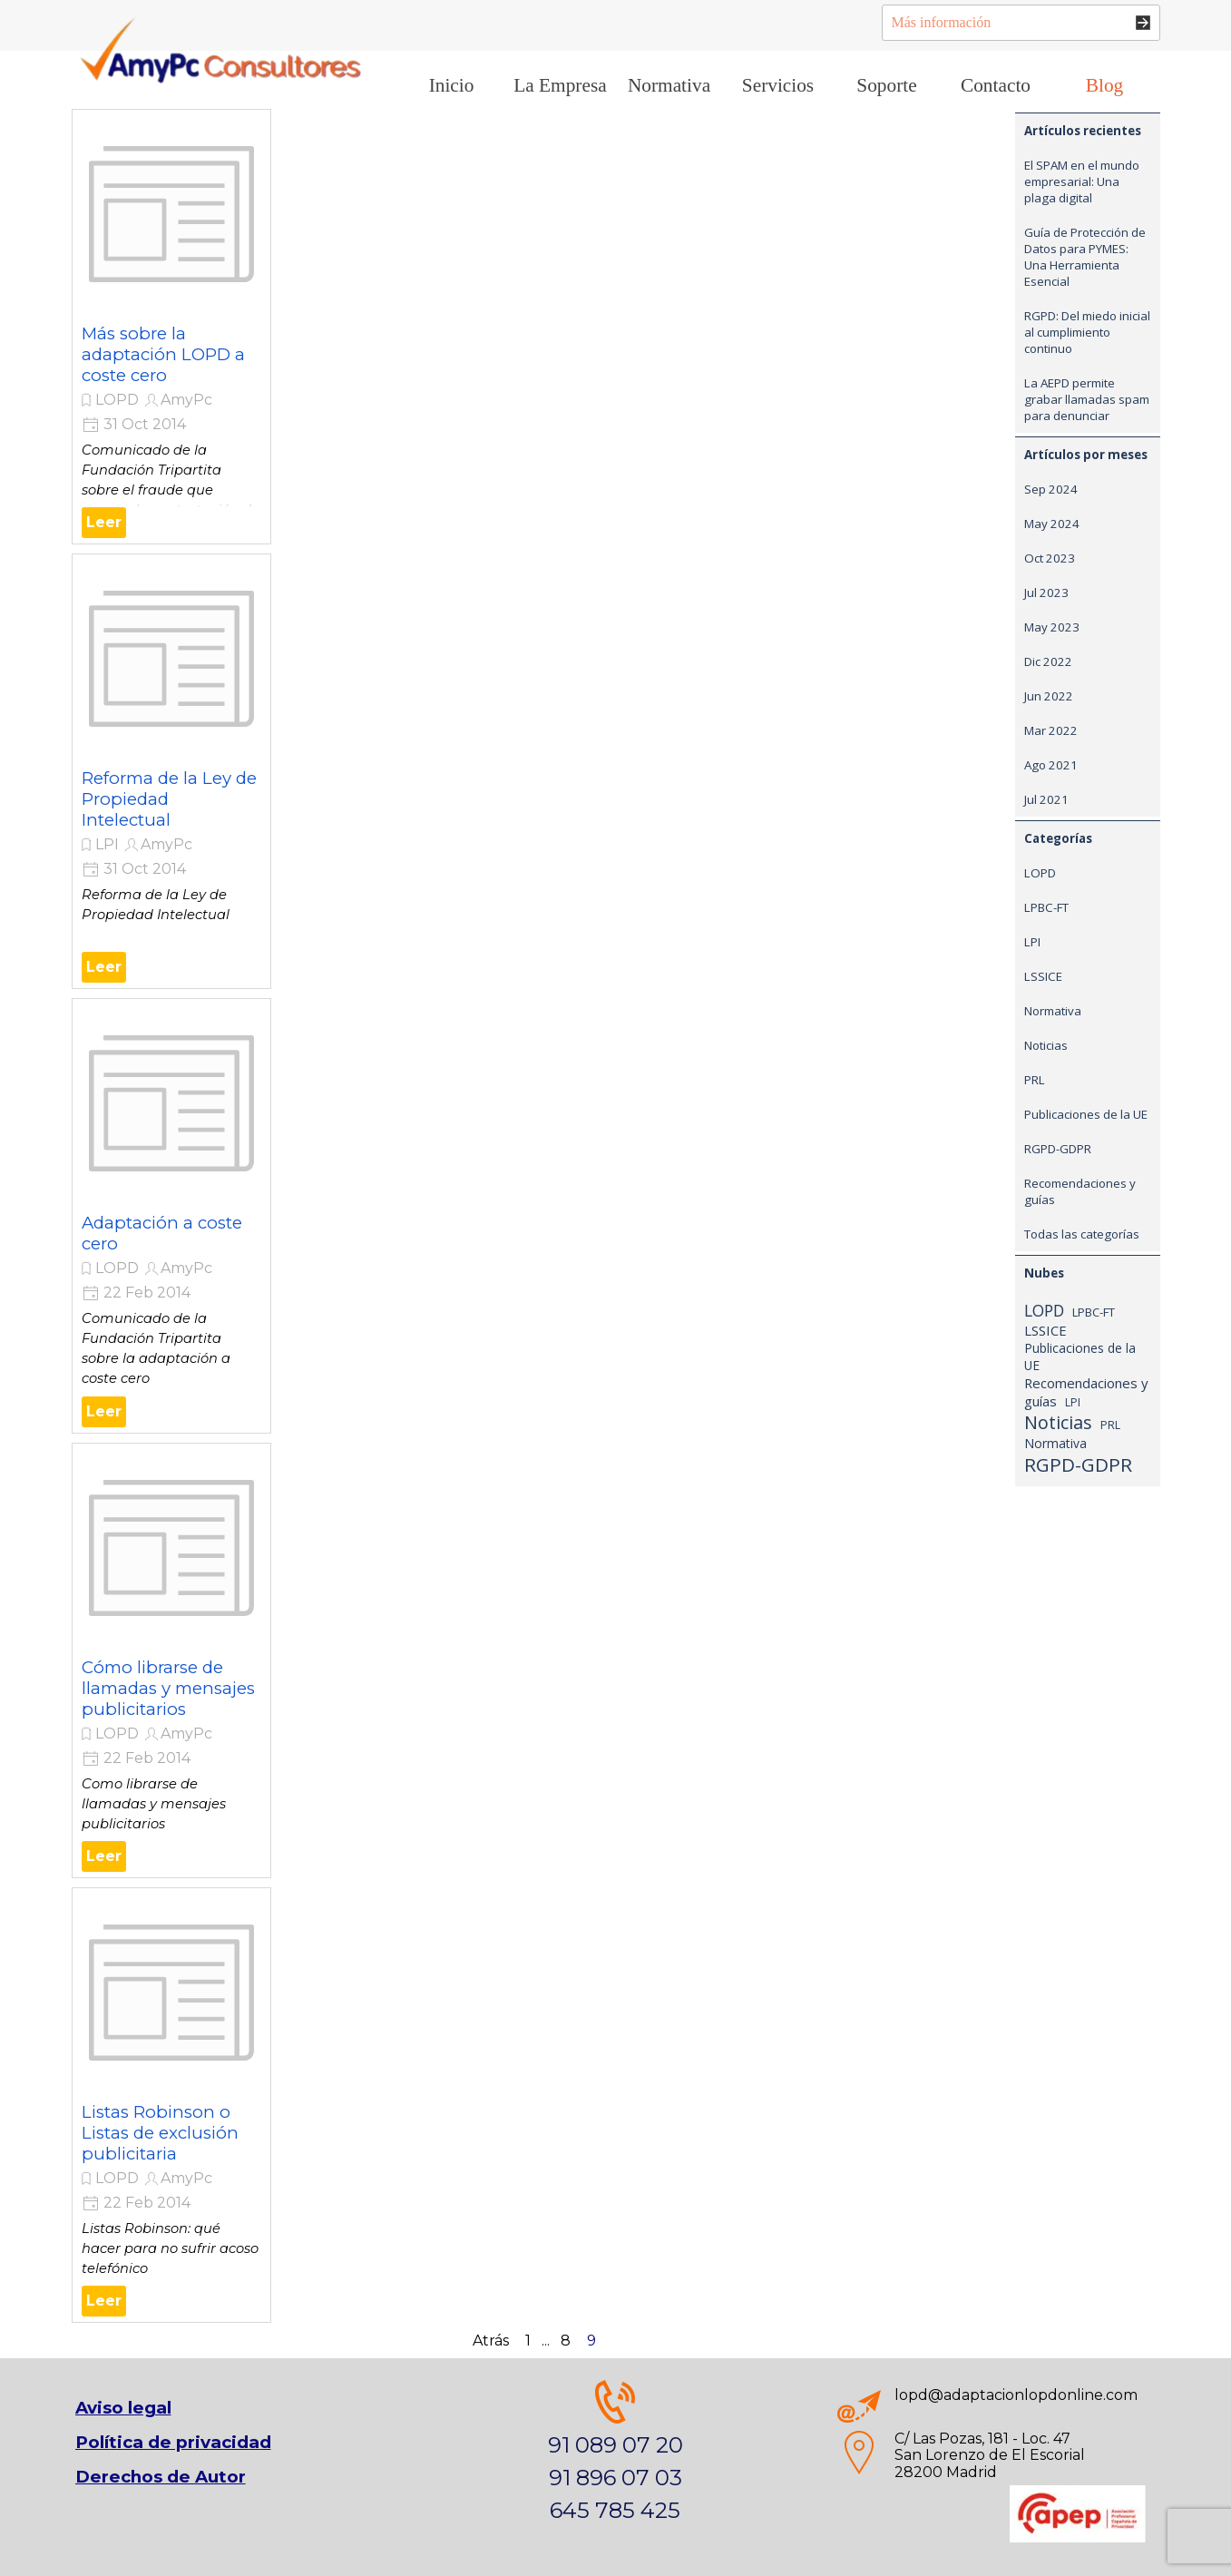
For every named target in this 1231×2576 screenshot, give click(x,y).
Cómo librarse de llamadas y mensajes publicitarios (168, 1688)
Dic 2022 (1048, 661)
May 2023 (1052, 627)
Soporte (886, 85)
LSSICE (1043, 976)
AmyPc (186, 399)
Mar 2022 (1051, 730)
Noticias (1046, 1045)
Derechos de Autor (160, 2476)
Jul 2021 (1046, 799)
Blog (1104, 85)
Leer (104, 522)
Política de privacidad (173, 2442)
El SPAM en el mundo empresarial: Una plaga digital (1081, 181)
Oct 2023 (1049, 558)
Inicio (451, 85)
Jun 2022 (1048, 696)
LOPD (117, 399)
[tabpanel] (615, 2453)
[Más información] (1021, 23)
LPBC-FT (1046, 907)
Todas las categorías (1081, 1234)
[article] (171, 326)
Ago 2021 (1051, 765)
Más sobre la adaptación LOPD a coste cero (163, 354)
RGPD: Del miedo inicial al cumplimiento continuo (1087, 332)
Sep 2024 (1051, 489)
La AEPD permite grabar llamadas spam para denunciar (1086, 399)
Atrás (491, 2340)
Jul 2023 (1046, 592)
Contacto (996, 85)
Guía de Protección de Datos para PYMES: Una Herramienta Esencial (1085, 256)
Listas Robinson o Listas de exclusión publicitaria (160, 2132)
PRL (1034, 1080)
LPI (107, 844)
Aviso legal (123, 2407)
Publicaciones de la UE (1086, 1114)
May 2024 (1052, 523)
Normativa (1052, 1011)
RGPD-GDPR (1057, 1149)
